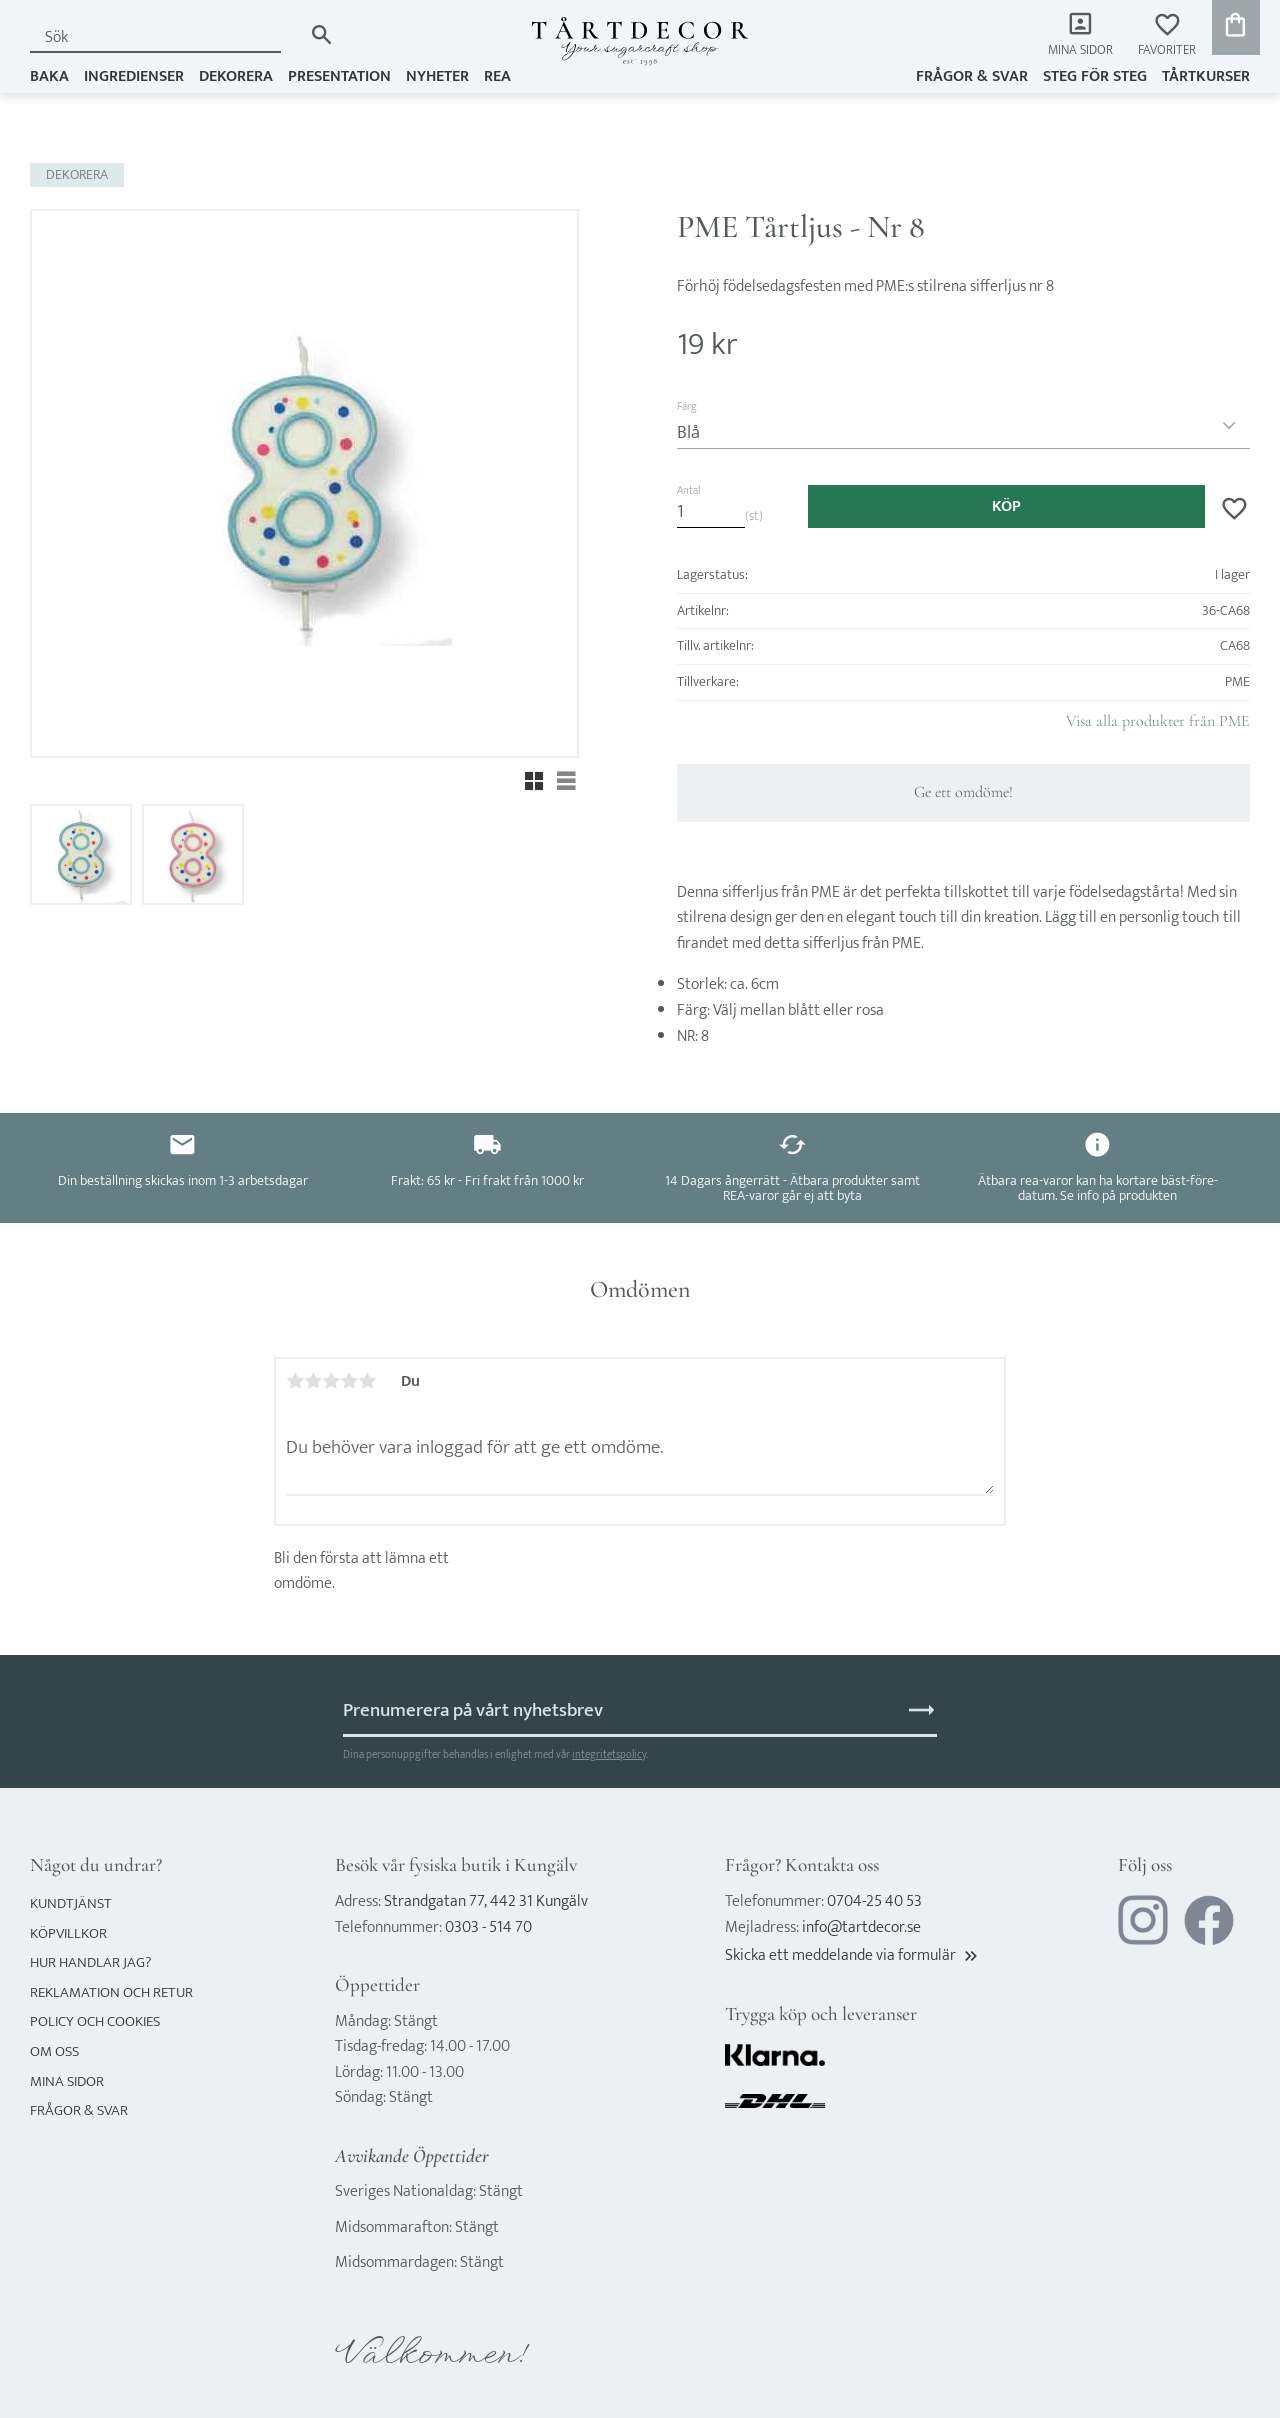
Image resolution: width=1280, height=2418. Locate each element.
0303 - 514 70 (488, 1927)
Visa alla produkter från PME (1158, 721)
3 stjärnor (331, 1381)
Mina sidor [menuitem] (1080, 50)
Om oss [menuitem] (54, 2051)
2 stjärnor (313, 1381)
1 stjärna (295, 1381)
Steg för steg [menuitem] (1095, 76)
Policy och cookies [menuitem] (95, 2021)
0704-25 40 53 (874, 1901)
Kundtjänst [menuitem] (71, 1903)
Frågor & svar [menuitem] (972, 76)
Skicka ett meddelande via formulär (853, 1955)
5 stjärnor (367, 1381)
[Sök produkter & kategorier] (166, 37)
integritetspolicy (609, 1754)
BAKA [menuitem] (49, 76)
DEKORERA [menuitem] (236, 76)
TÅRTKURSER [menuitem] (1206, 76)
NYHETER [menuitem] (437, 76)
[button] (1167, 35)
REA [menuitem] (497, 76)
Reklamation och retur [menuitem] (111, 1992)
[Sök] (321, 34)
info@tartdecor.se (861, 1927)
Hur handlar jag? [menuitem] (90, 1962)
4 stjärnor (349, 1381)
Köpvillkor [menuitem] (68, 1933)
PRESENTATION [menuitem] (339, 76)
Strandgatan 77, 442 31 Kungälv (486, 1901)
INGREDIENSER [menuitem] (134, 76)
